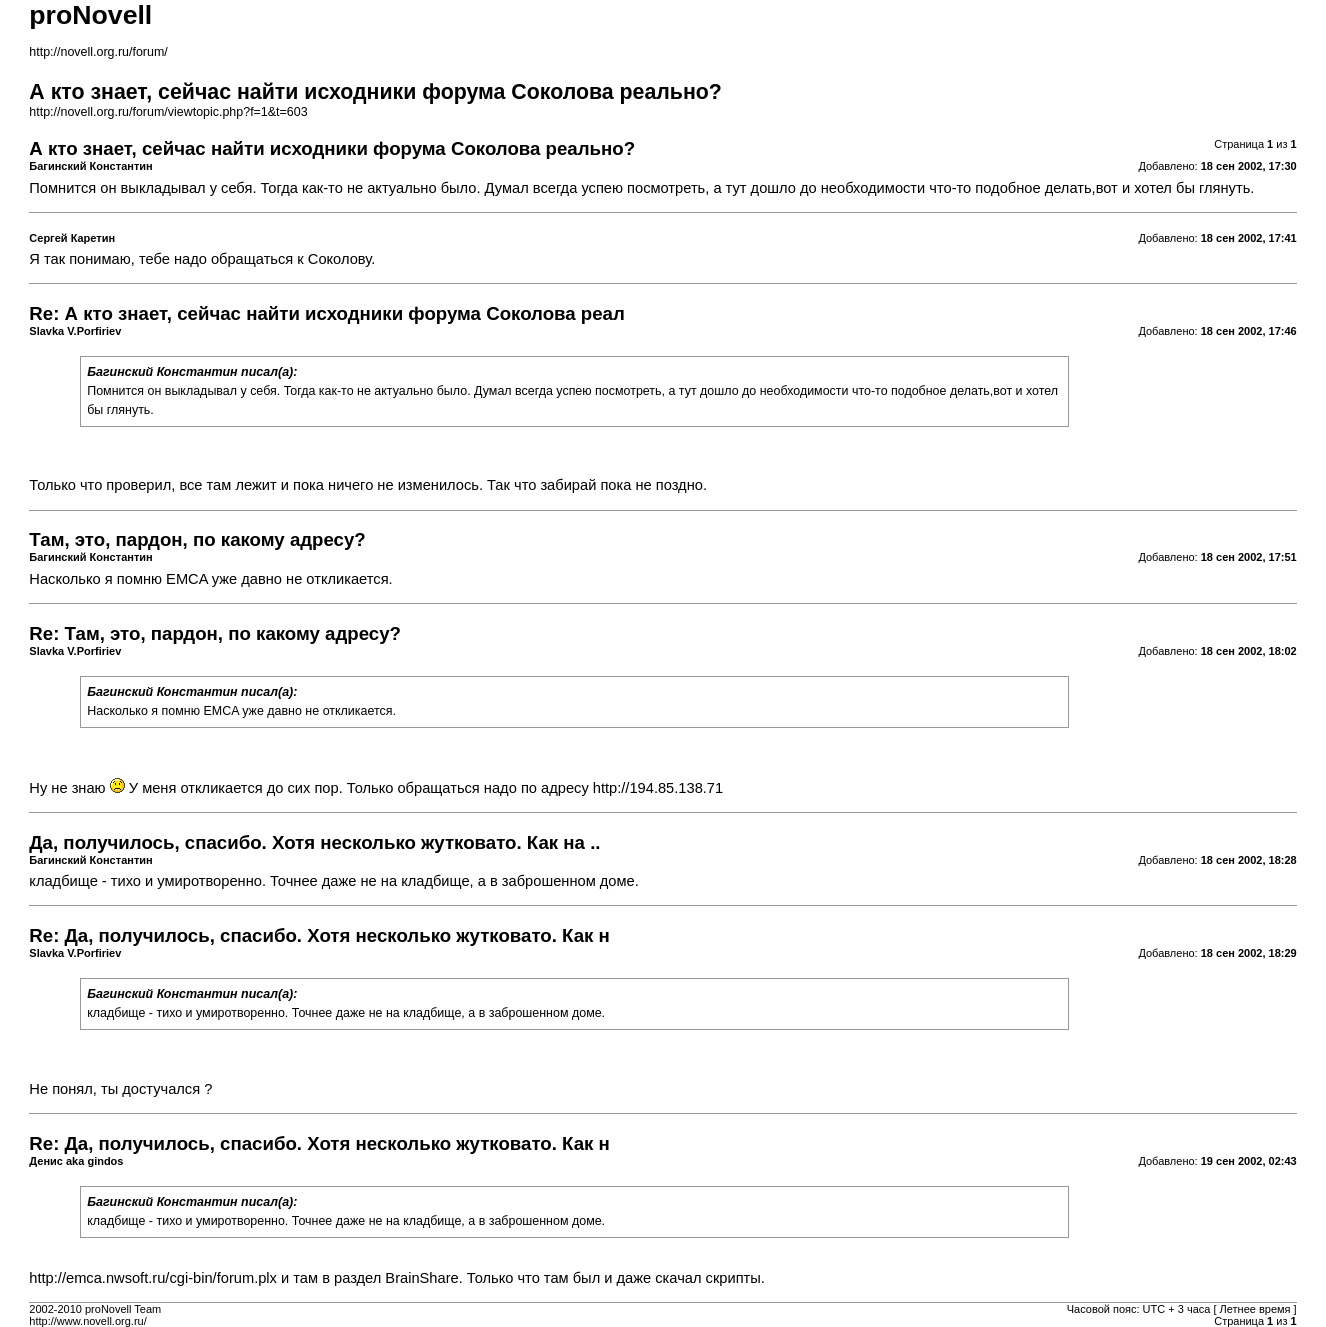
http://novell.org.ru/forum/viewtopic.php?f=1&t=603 (168, 112)
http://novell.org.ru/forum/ (98, 52)
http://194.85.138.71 (658, 788)
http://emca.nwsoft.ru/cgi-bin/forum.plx (153, 1278)
